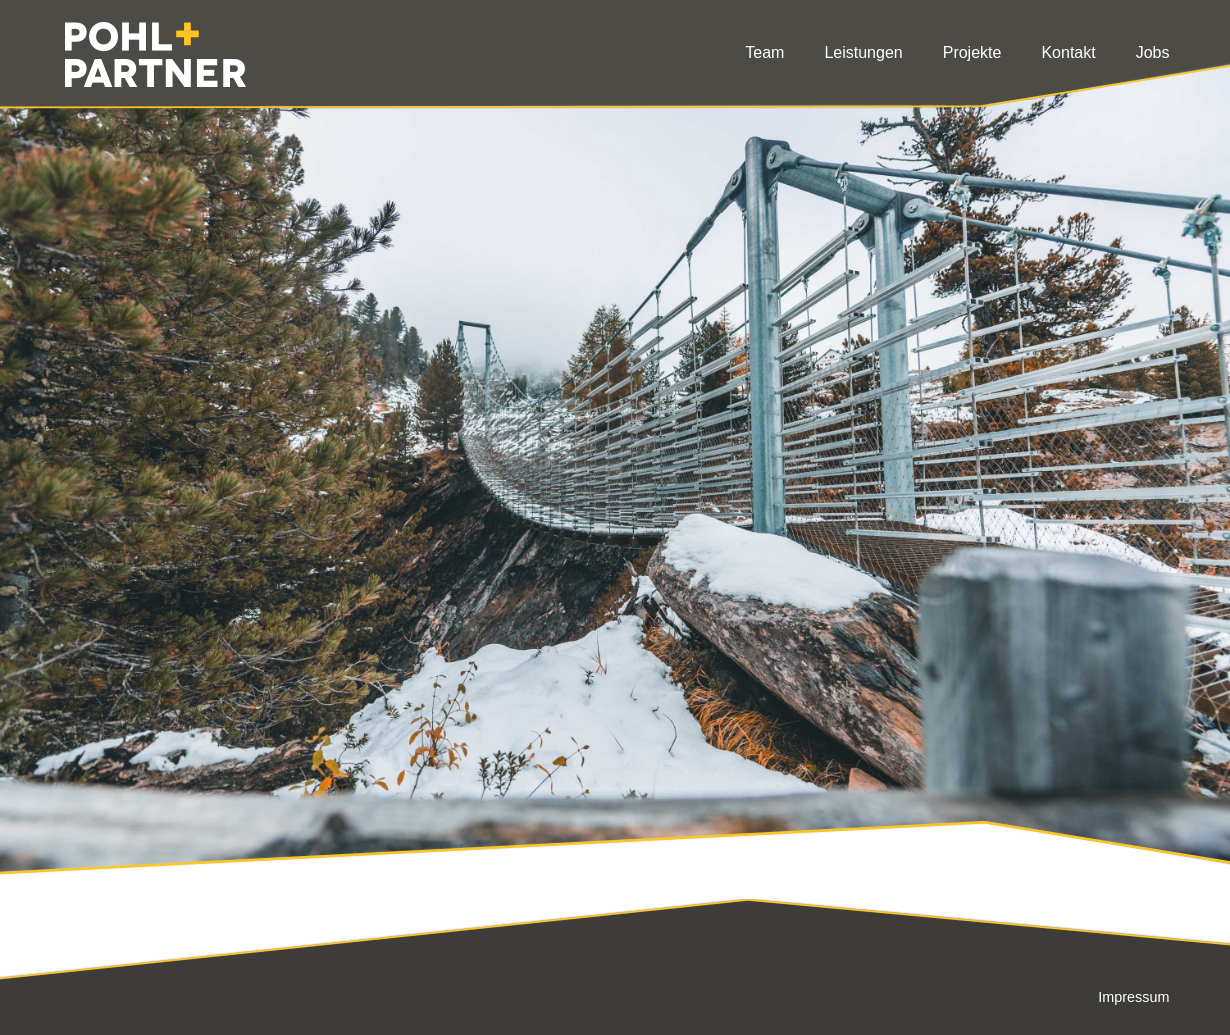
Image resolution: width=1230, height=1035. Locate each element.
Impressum (1133, 997)
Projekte (972, 52)
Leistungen (863, 52)
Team (764, 52)
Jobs (1153, 52)
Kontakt (1068, 52)
